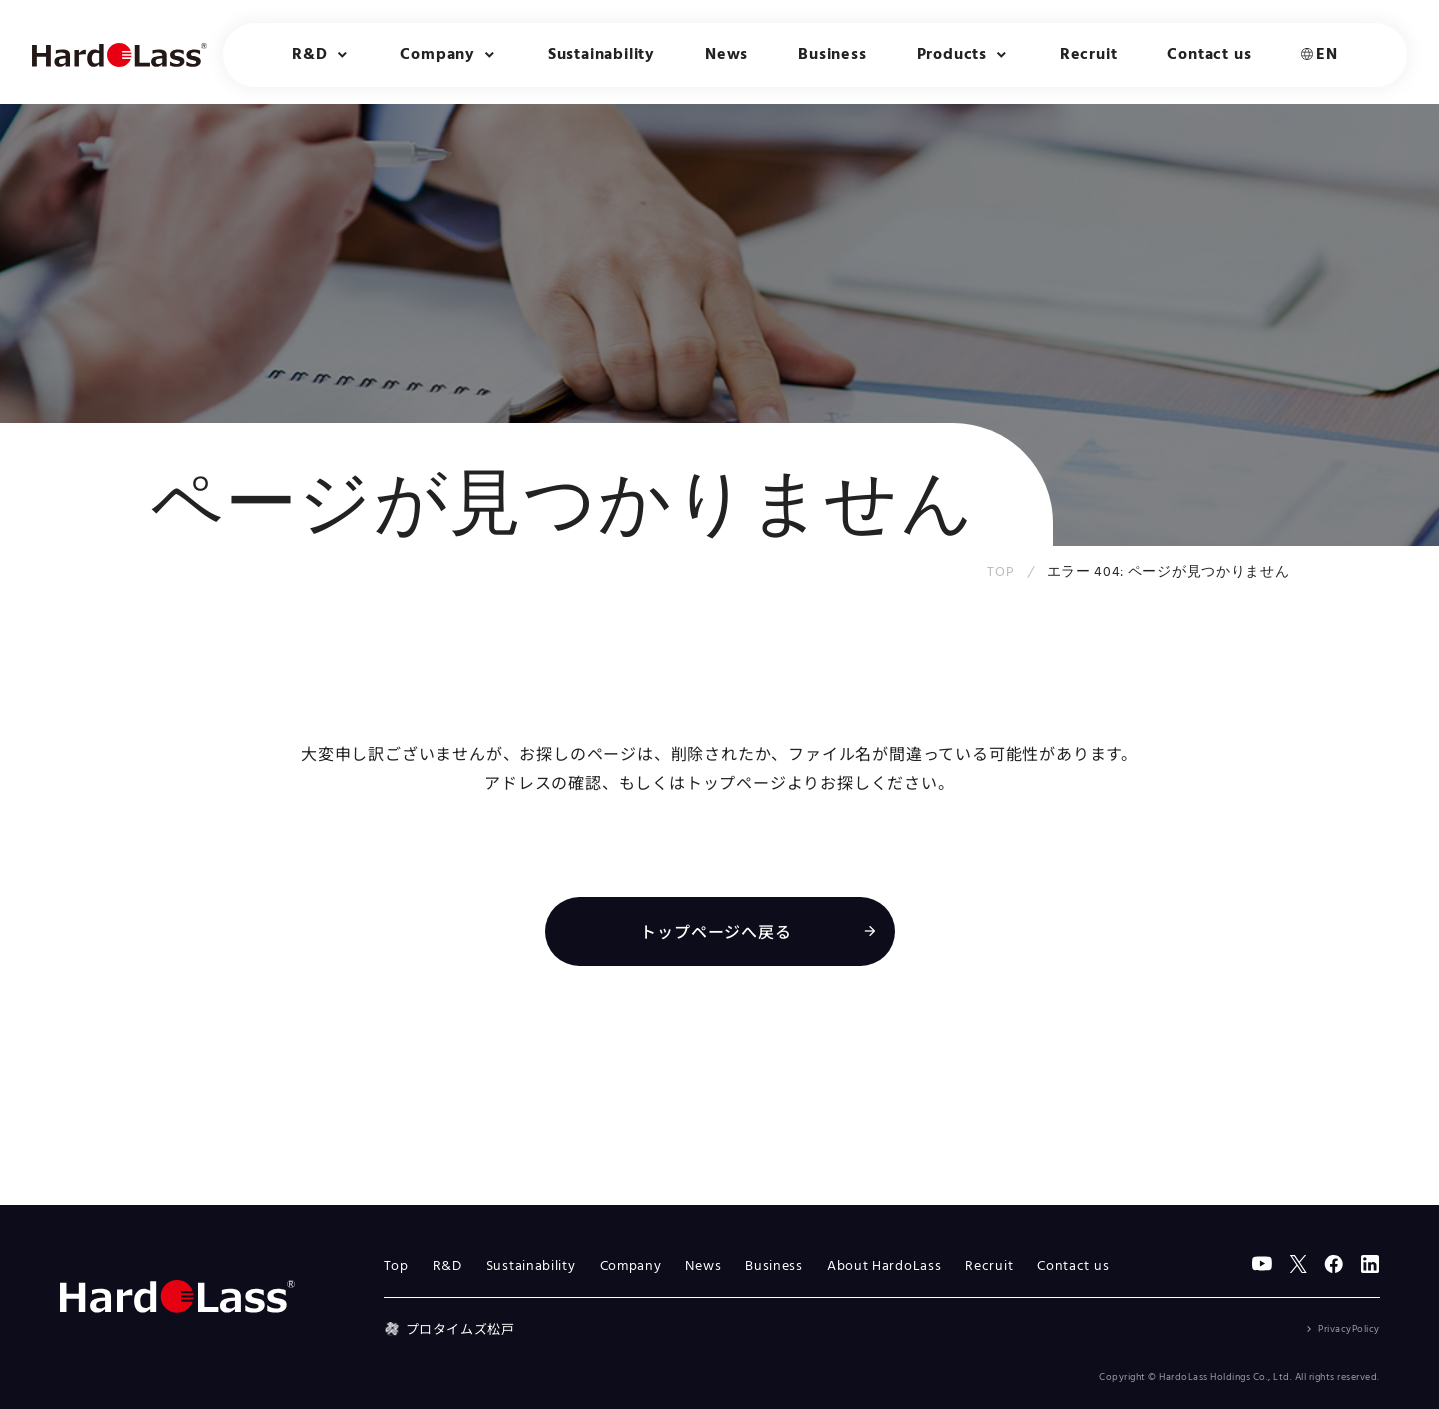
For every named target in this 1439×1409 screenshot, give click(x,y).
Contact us (1209, 55)
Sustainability (601, 55)
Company (631, 1266)
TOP (1000, 572)
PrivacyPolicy (1349, 1329)
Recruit (1089, 55)
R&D (447, 1266)
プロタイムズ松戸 (449, 1328)
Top (396, 1266)
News (726, 55)
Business (832, 55)
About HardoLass (884, 1266)
